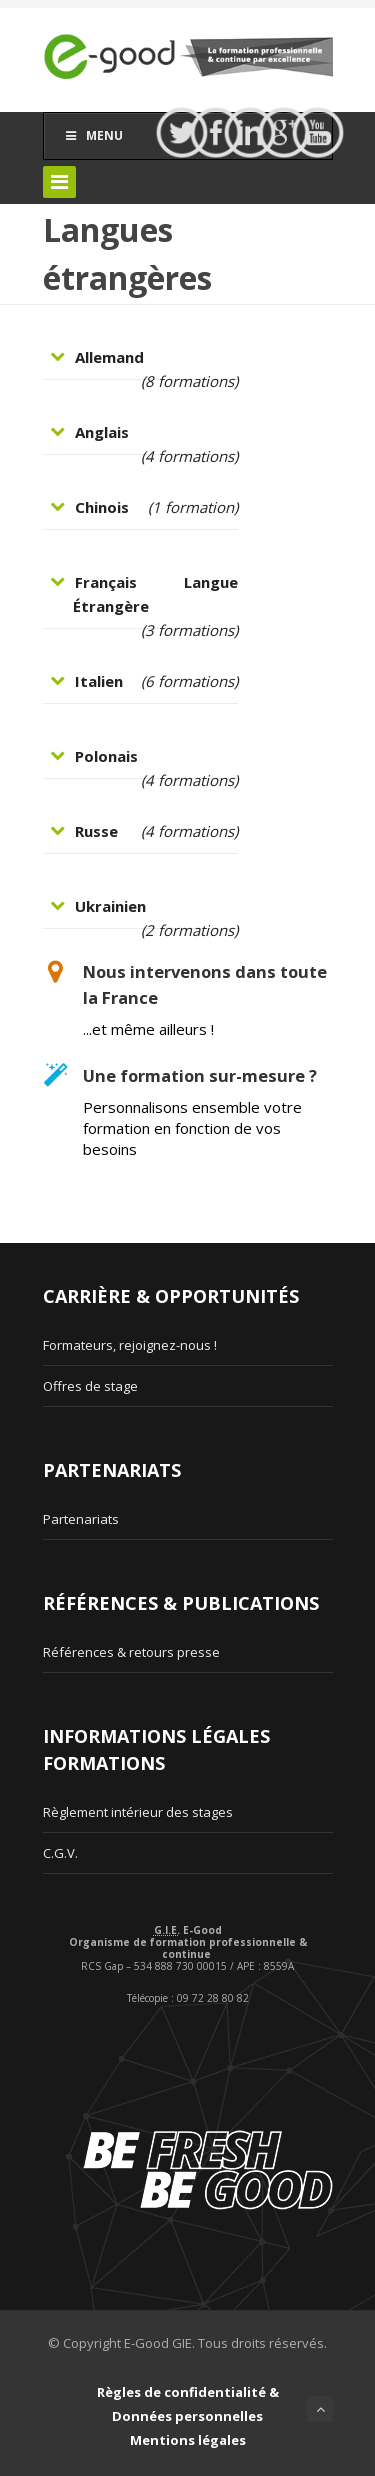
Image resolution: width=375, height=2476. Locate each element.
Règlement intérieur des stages (138, 1812)
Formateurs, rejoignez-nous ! (130, 1345)
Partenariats (81, 1519)
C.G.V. (60, 1853)
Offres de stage (90, 1386)
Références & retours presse (131, 1652)
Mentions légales (188, 2440)
